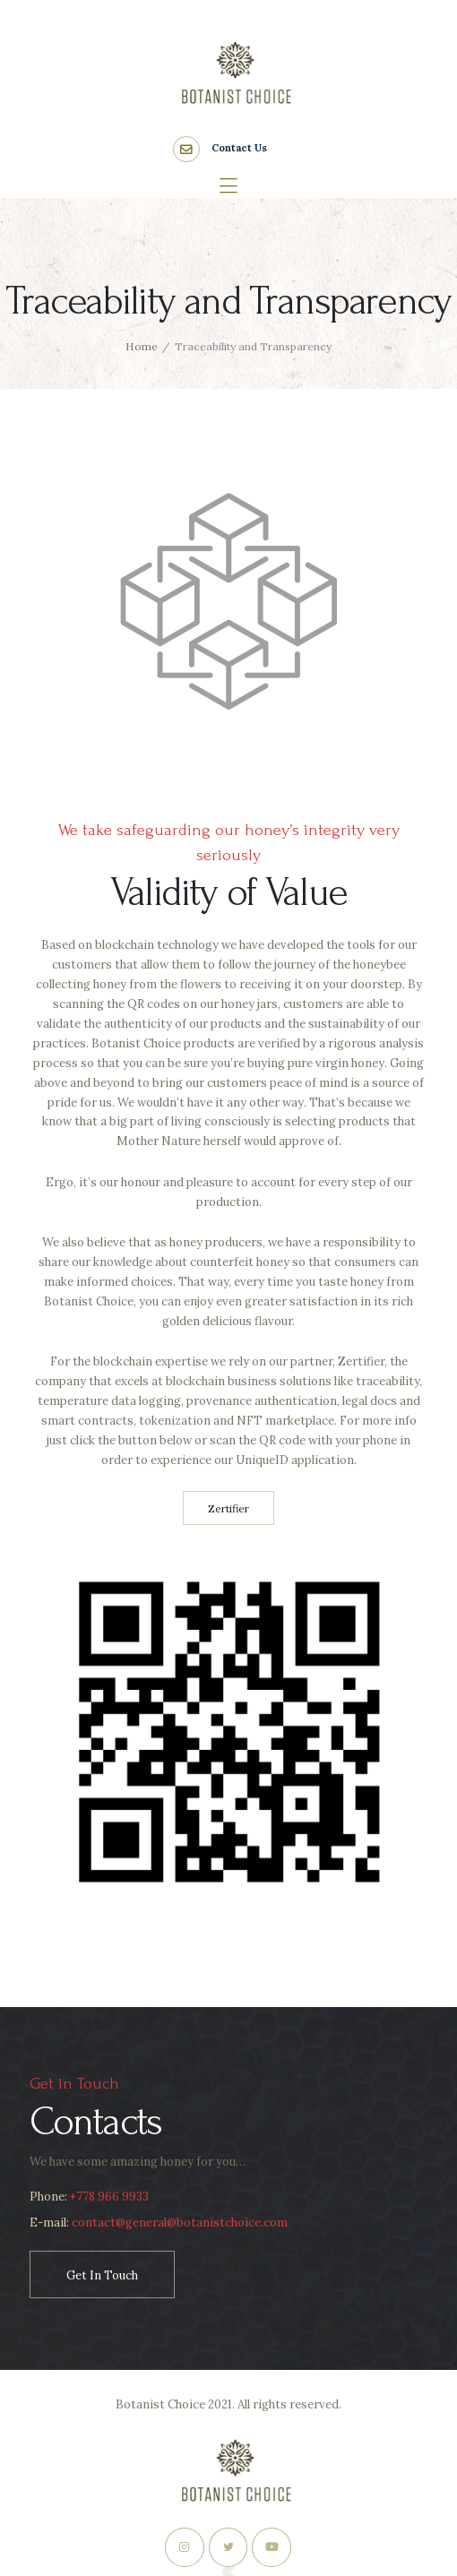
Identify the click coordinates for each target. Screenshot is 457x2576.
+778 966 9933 (109, 2196)
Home (141, 346)
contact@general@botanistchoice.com (178, 2222)
